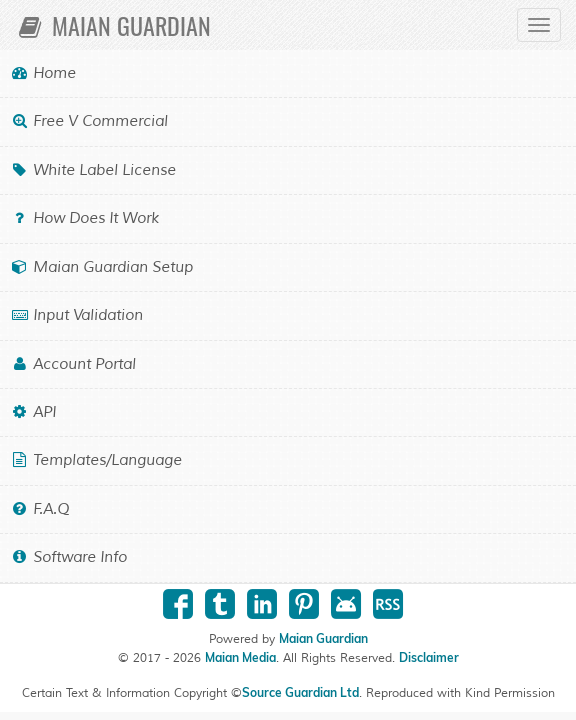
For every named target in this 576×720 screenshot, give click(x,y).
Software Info (68, 557)
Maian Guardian (113, 25)
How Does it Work (84, 218)
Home (43, 73)
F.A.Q (39, 509)
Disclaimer (429, 657)
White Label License (93, 170)
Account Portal (73, 364)
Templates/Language (96, 460)
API (33, 412)
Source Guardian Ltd (300, 692)
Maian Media (240, 657)
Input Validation (76, 315)
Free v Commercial (89, 121)
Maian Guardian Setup (101, 267)
